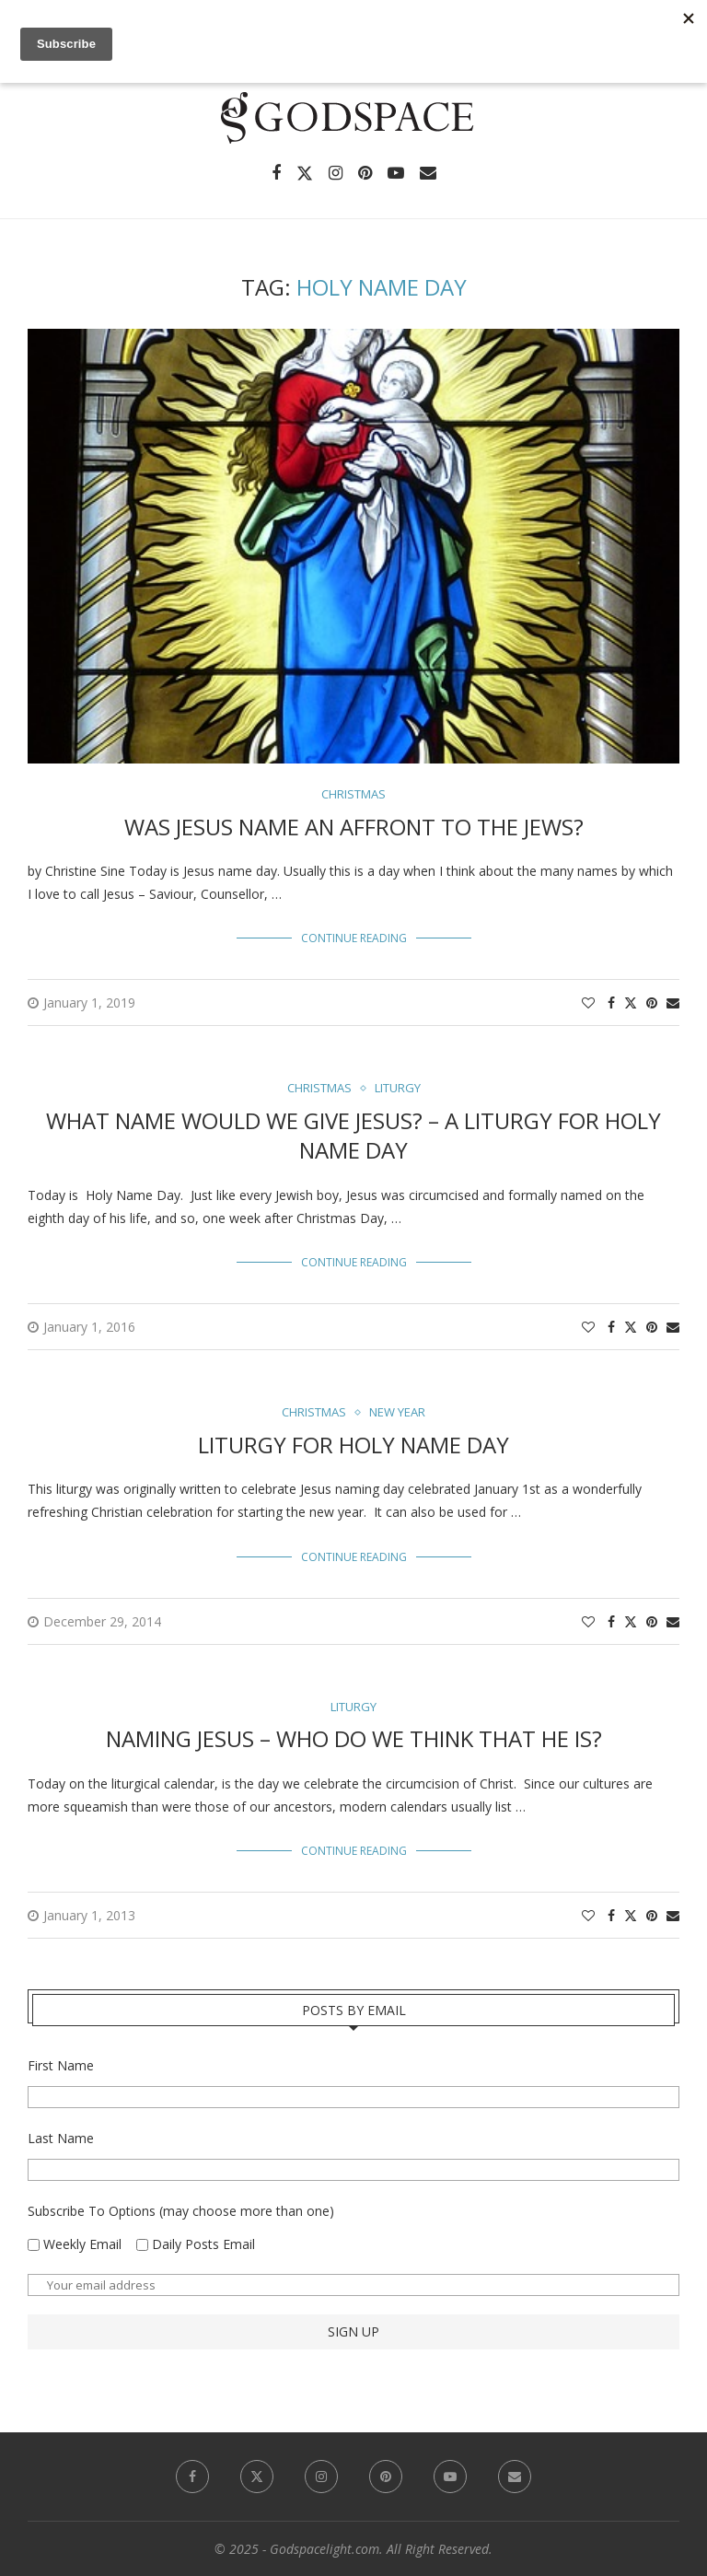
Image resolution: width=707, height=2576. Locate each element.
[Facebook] (276, 173)
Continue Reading (354, 938)
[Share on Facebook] (611, 1002)
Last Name (61, 2138)
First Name (61, 2065)
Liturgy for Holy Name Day (353, 1444)
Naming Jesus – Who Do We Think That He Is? (354, 1738)
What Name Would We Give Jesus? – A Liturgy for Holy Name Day (353, 1135)
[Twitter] (304, 173)
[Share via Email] (672, 1002)
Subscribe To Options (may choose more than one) (181, 2211)
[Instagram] (335, 173)
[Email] (428, 173)
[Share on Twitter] (630, 1002)
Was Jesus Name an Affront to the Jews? (354, 826)
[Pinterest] (365, 173)
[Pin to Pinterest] (651, 1002)
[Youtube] (396, 173)
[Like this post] (588, 1002)
